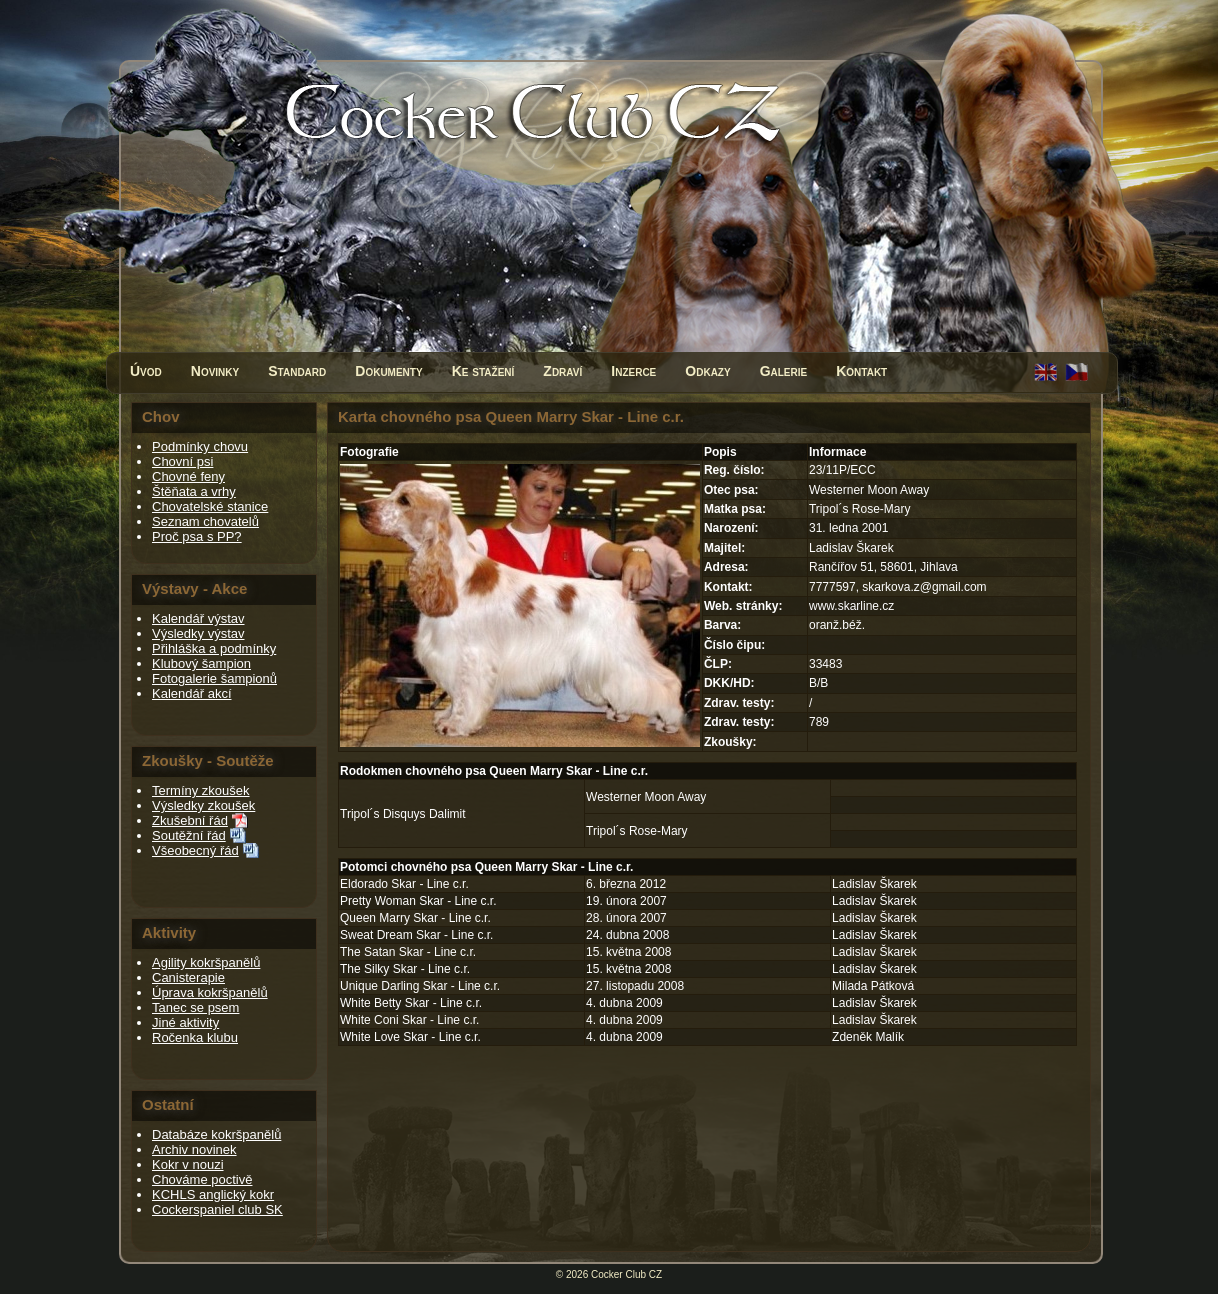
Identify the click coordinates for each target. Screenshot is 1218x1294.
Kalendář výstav (198, 618)
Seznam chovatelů (205, 521)
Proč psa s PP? (197, 536)
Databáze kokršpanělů (216, 1134)
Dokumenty (388, 371)
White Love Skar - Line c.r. (410, 1037)
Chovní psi (182, 461)
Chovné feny (188, 476)
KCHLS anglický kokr (213, 1194)
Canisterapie (188, 977)
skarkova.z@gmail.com (924, 587)
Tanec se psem (195, 1007)
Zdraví (562, 371)
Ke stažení (483, 371)
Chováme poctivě (202, 1179)
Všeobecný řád (195, 850)
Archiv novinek (194, 1149)
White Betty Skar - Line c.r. (411, 1003)
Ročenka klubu (195, 1037)
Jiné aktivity (185, 1022)
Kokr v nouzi (188, 1164)
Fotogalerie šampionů (214, 678)
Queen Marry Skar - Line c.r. (415, 918)
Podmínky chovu (200, 446)
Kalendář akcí (192, 693)
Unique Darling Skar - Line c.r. (420, 986)
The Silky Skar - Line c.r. (405, 969)
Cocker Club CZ (626, 1274)
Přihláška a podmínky (214, 648)
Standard (297, 371)
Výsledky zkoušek (203, 805)
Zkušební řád (190, 820)
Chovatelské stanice (210, 506)
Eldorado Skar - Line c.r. (404, 884)
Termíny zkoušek (201, 790)
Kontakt (861, 371)
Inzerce (633, 371)
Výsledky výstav (198, 633)
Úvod (146, 371)
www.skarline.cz (851, 606)
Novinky (215, 371)
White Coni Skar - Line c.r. (409, 1020)
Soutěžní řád (189, 835)
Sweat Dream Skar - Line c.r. (416, 935)
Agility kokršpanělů (206, 962)
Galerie (784, 371)
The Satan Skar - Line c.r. (408, 952)
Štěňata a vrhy (194, 491)
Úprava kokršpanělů (210, 992)
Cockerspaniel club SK (217, 1209)
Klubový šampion (201, 663)
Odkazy (707, 371)
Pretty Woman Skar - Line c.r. (418, 901)
